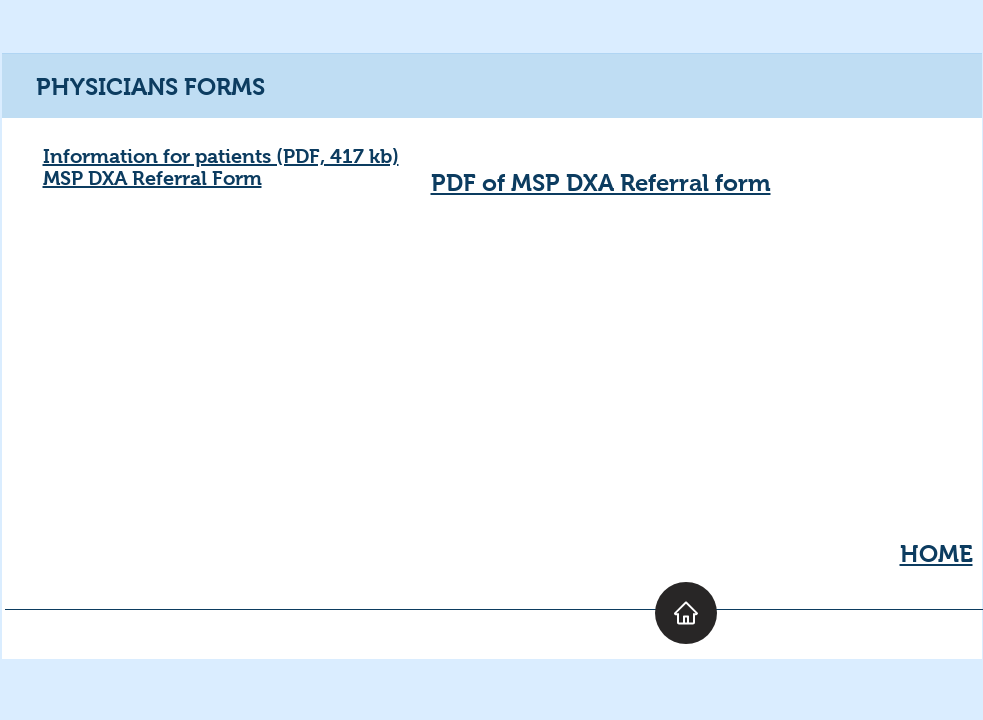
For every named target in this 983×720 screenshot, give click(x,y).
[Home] (686, 613)
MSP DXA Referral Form (152, 178)
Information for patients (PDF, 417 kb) (221, 156)
